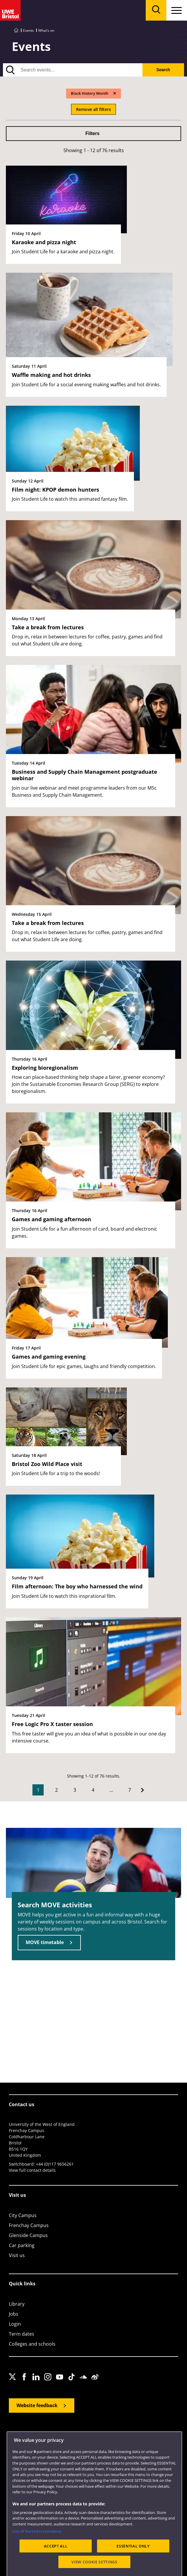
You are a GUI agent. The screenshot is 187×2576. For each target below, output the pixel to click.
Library (16, 2304)
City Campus (23, 2215)
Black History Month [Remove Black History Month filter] (90, 93)
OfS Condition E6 (151, 2434)
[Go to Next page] (142, 1790)
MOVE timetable (45, 1942)
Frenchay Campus (29, 2225)
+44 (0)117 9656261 (55, 2164)
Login (15, 2324)
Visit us (17, 2255)
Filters (92, 133)
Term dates (21, 2334)
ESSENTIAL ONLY (133, 2567)
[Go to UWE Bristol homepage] (16, 30)
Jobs (13, 2314)
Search (163, 69)
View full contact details (32, 2170)
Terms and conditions (113, 2434)
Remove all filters (93, 109)
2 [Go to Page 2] (56, 1790)
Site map (16, 2434)
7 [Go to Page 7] (129, 1790)
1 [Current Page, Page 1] (38, 1790)
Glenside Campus (28, 2235)
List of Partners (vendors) (36, 2552)
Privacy (63, 2434)
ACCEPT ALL (56, 2567)
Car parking (22, 2245)
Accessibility (40, 2434)
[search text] (72, 69)
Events (28, 30)
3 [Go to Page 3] (74, 1790)
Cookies (82, 2434)
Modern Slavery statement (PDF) (35, 2441)
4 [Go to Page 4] (93, 1790)
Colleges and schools (32, 2344)
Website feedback (37, 2405)
